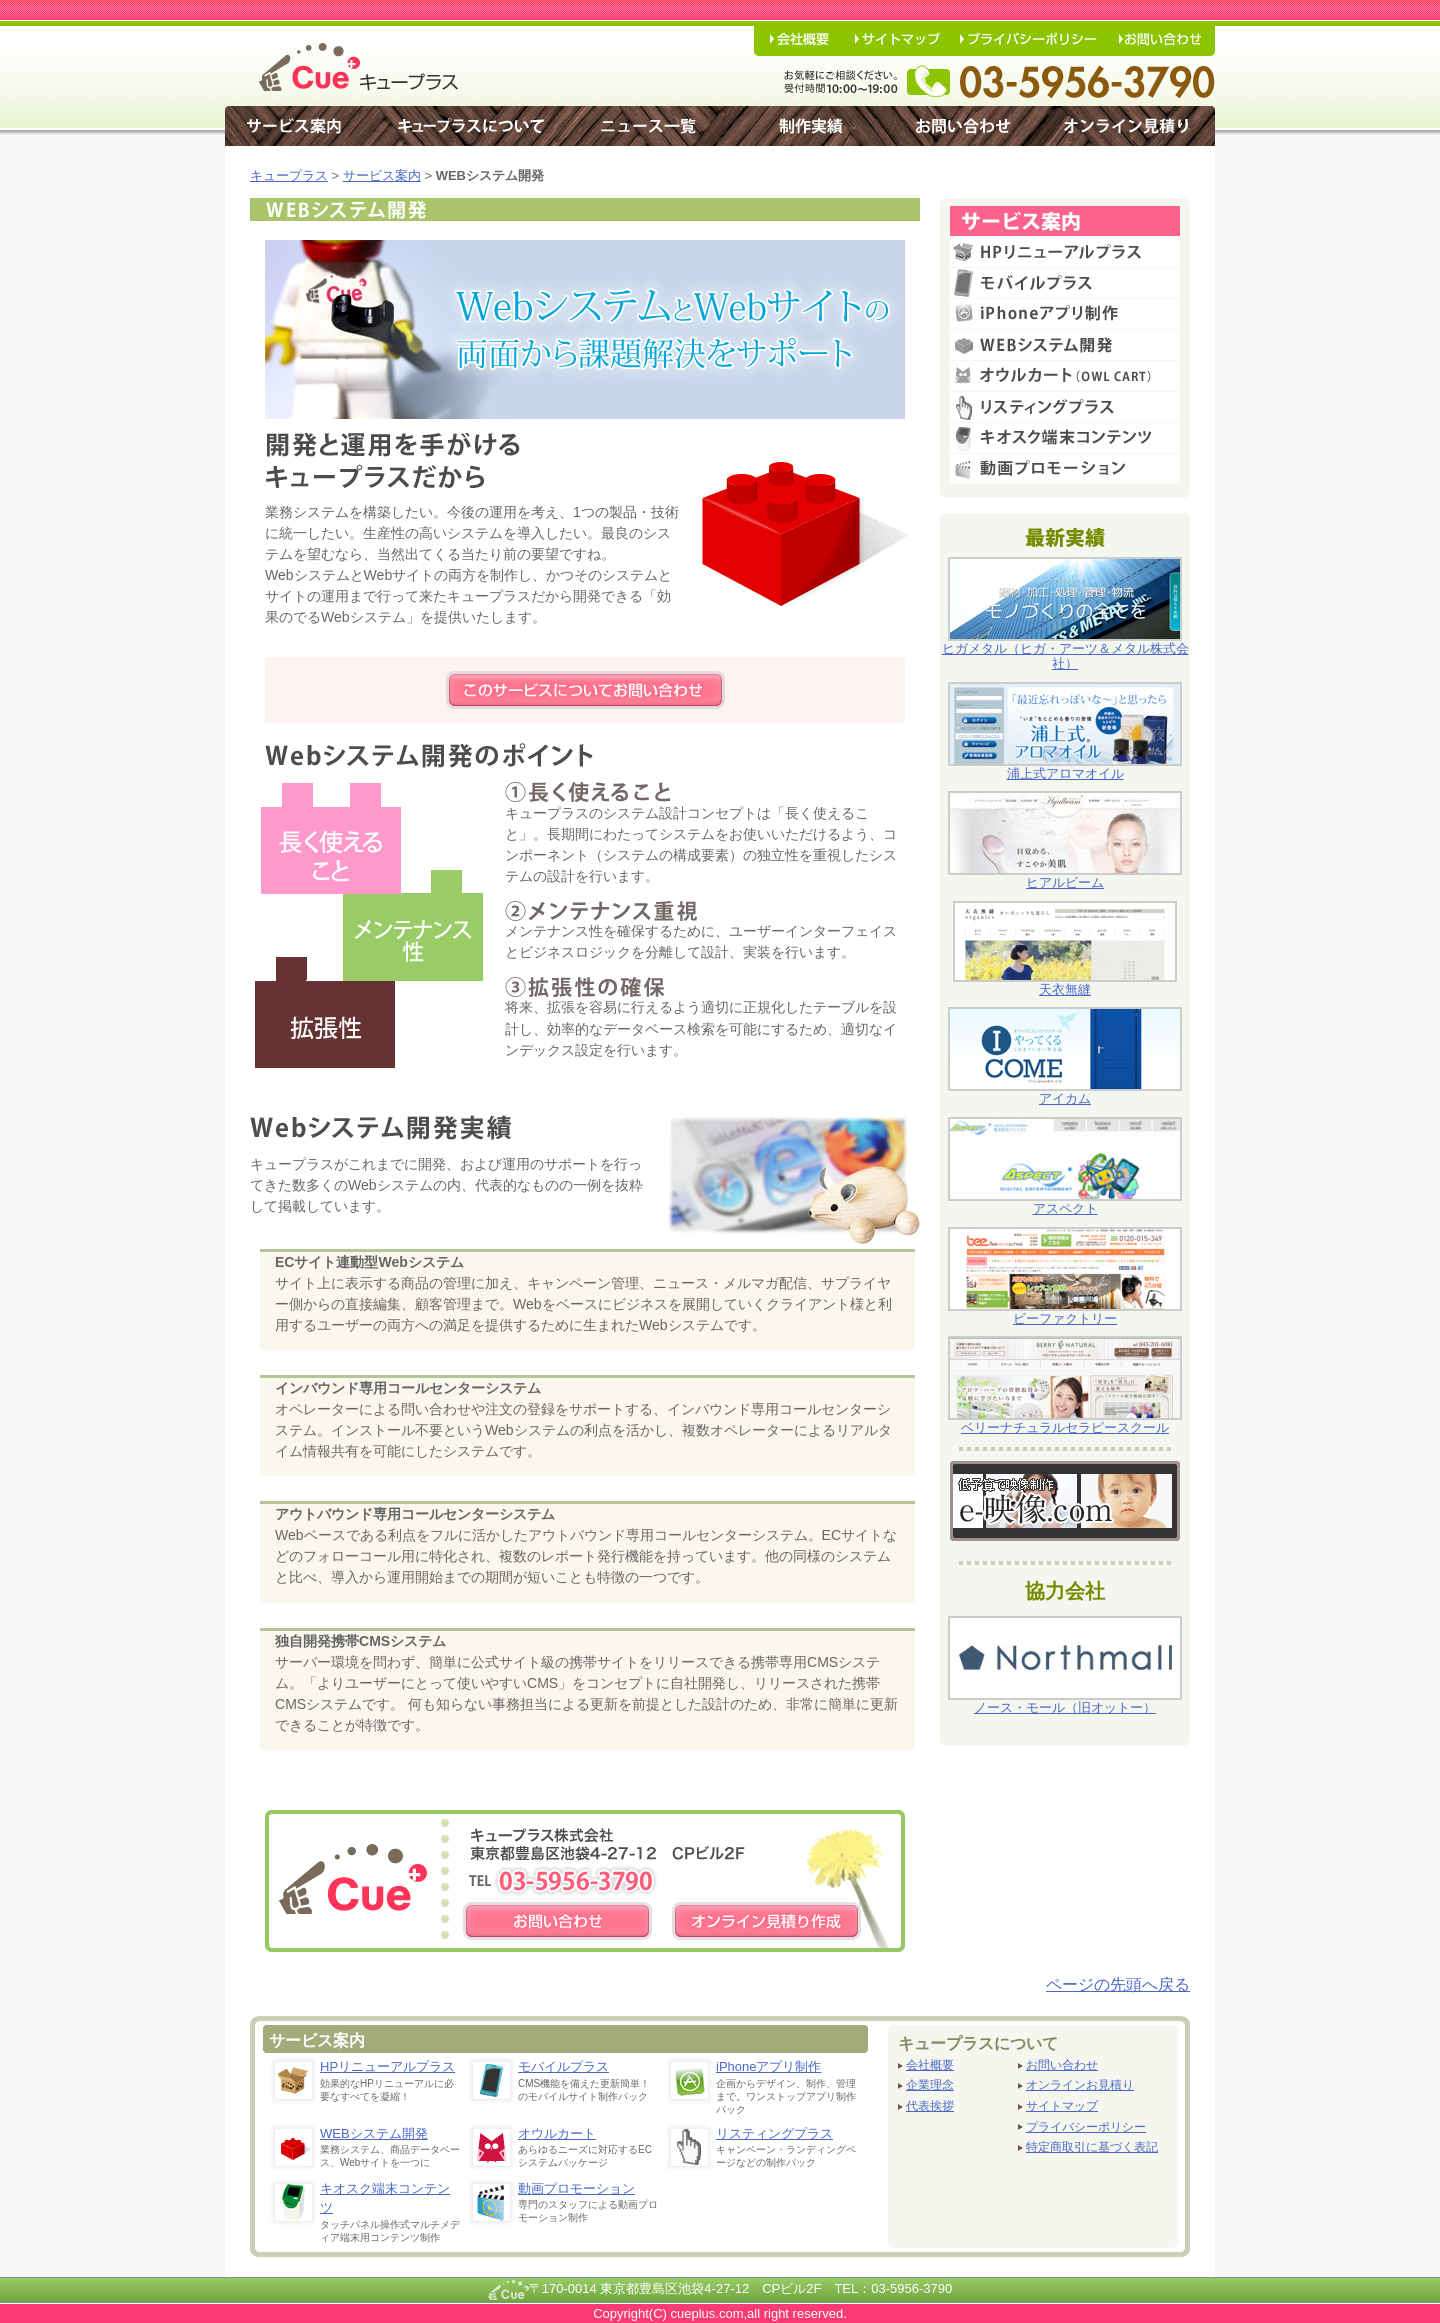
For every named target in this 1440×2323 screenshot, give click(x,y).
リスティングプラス (774, 2133)
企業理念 (930, 2085)
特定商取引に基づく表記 (1092, 2147)
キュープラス (289, 175)
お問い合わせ (1062, 2065)
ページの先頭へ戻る (1118, 1984)
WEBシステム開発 (374, 2133)
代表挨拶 (930, 2106)
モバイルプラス (563, 2066)
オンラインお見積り (1080, 2085)
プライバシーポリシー (1086, 2127)
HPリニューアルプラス (387, 2066)
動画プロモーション (576, 2188)
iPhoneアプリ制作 (768, 2066)
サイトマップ (1062, 2106)
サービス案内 (382, 175)
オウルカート (557, 2133)
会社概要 (930, 2065)
